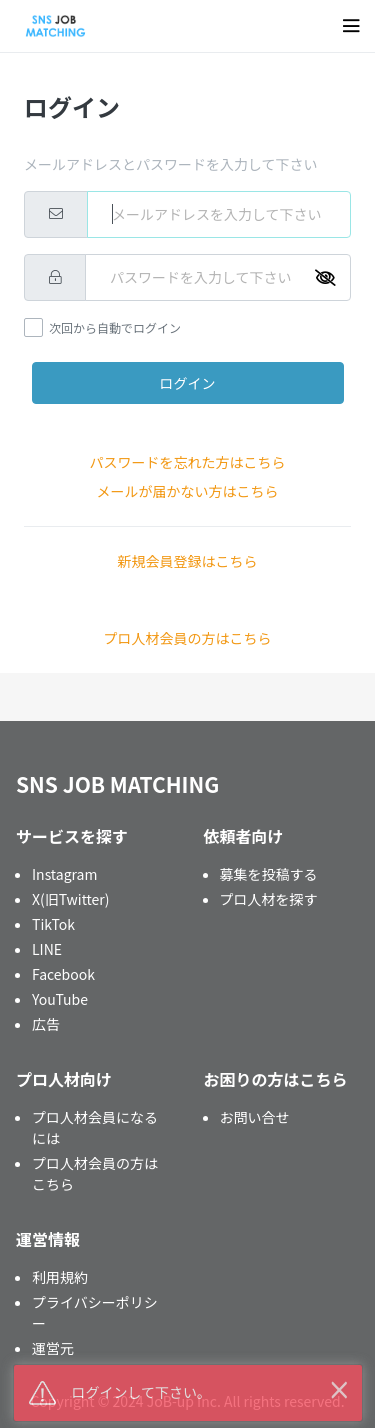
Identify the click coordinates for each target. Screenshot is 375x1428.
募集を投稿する (269, 874)
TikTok (53, 924)
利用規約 (60, 1277)
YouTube (60, 999)
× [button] (339, 1388)
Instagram (64, 874)
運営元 (53, 1348)
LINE (47, 949)
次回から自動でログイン (115, 327)
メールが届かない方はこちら (188, 491)
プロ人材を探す (269, 899)
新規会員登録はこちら (188, 561)
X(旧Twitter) (71, 899)
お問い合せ (255, 1117)
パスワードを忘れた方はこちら (188, 462)
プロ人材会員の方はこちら (188, 638)
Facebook (63, 974)
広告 (46, 1024)
